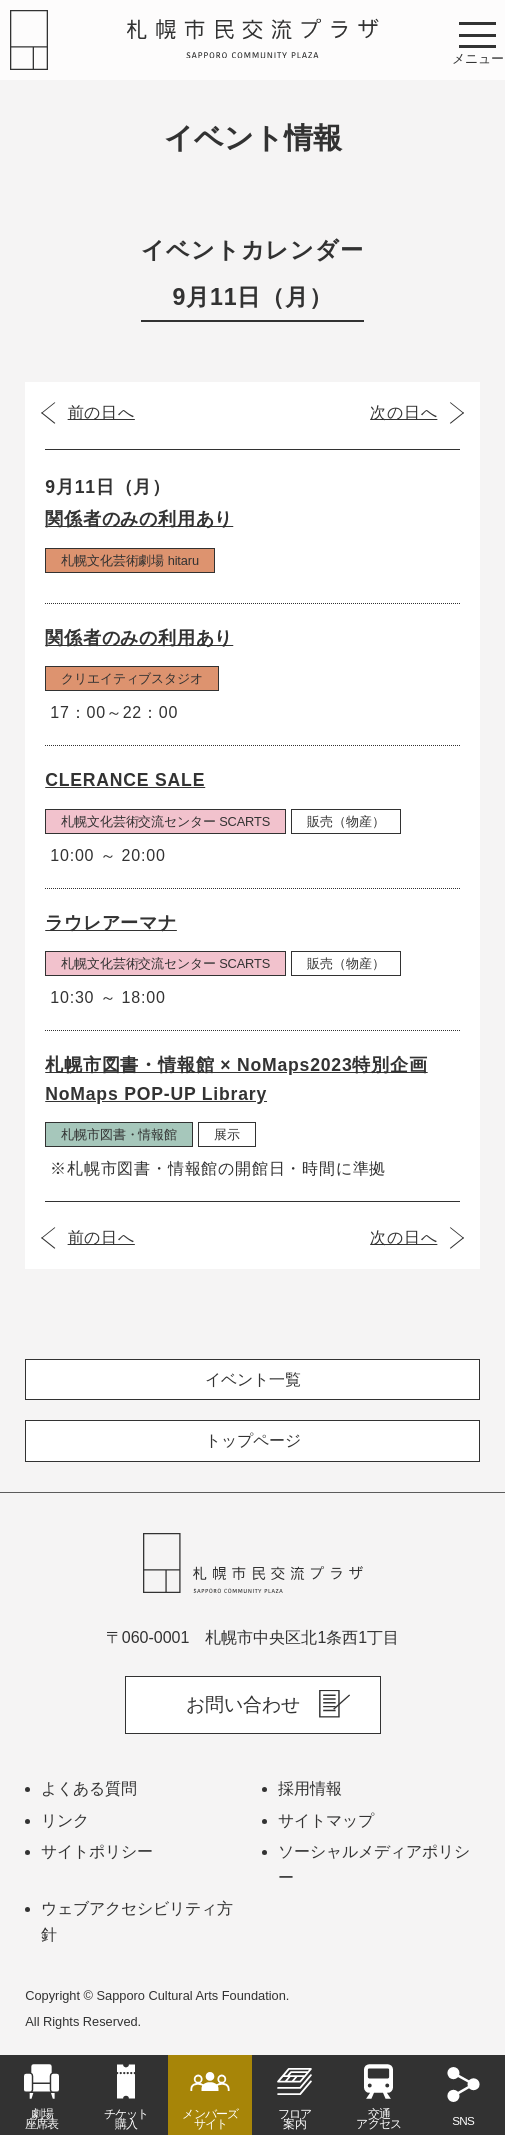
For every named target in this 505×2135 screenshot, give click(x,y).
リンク (65, 1820)
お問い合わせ (243, 1704)
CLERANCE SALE (125, 780)
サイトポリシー (97, 1851)
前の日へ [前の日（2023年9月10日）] (101, 412)
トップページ (253, 1440)
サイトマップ (326, 1820)
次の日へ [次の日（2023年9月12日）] (403, 412)
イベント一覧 (253, 1379)
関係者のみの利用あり (139, 519)
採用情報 (310, 1788)
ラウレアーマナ (111, 923)
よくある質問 (89, 1788)
